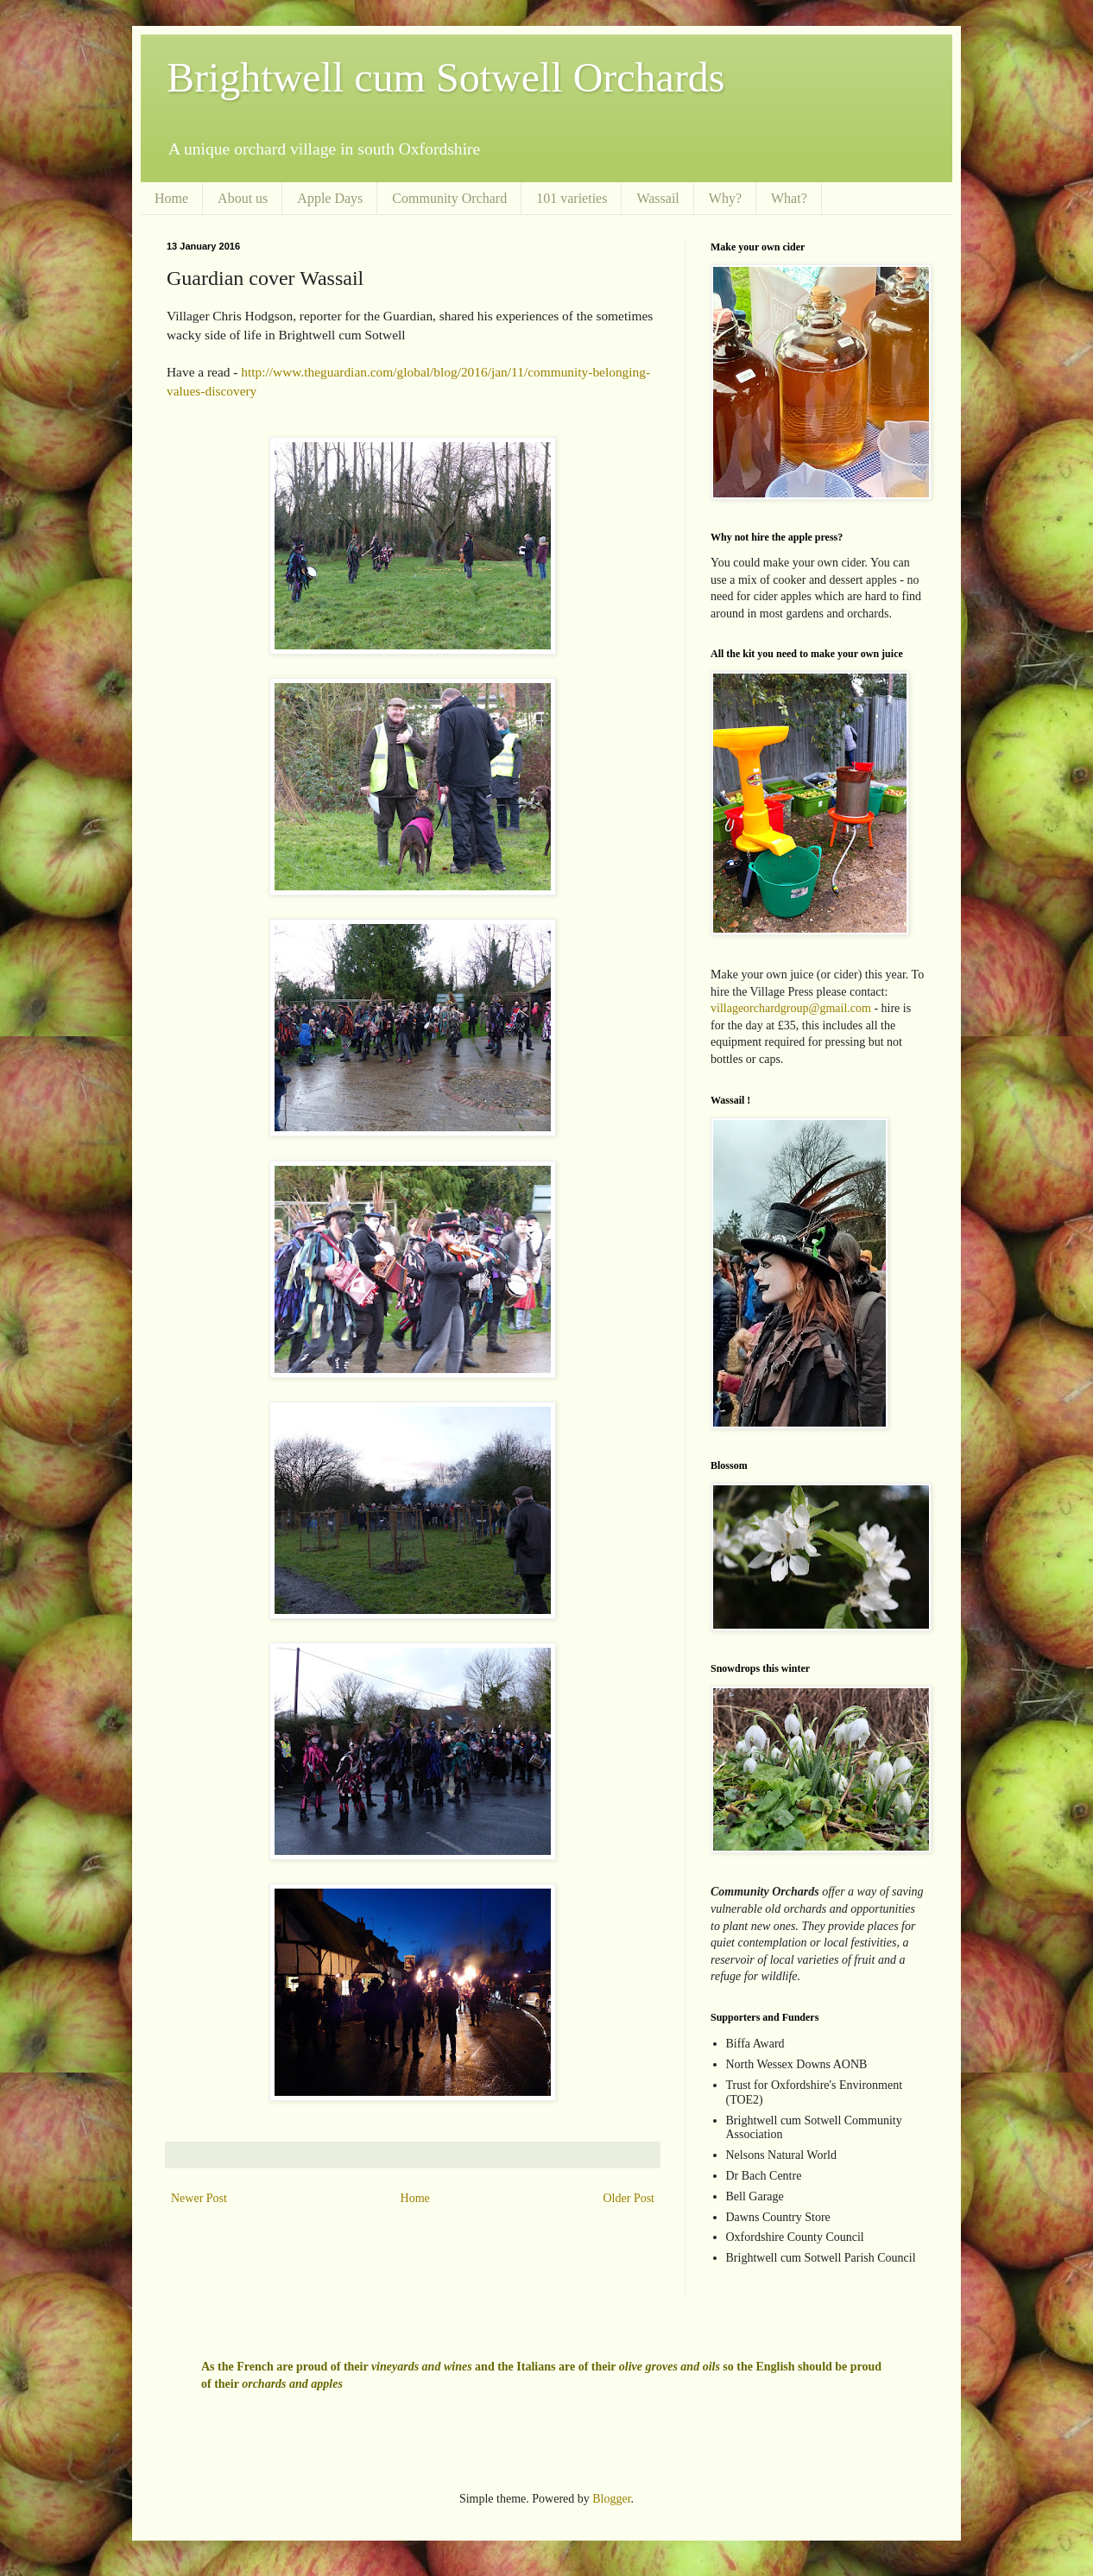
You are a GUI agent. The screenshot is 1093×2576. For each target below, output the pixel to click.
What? (789, 198)
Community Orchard (449, 198)
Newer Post (199, 2198)
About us (243, 198)
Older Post (629, 2198)
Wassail (657, 198)
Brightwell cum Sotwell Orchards (446, 77)
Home (171, 198)
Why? (725, 198)
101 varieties (571, 198)
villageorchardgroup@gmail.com (791, 1008)
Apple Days (330, 198)
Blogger (611, 2498)
